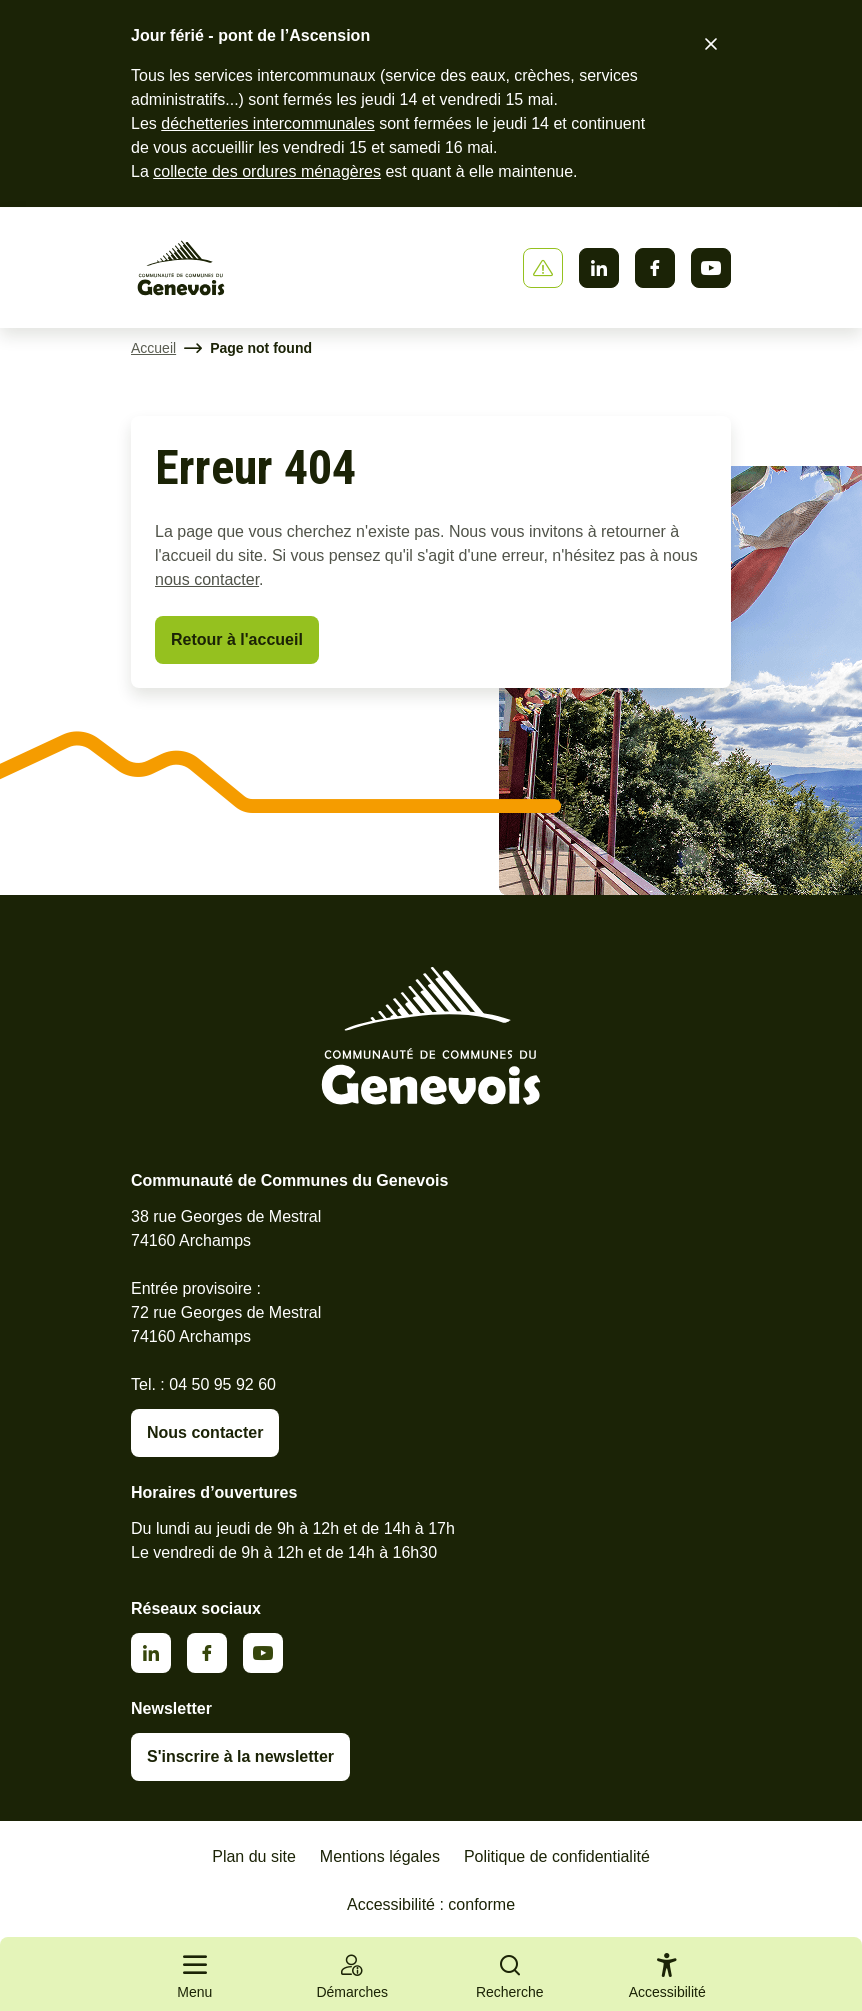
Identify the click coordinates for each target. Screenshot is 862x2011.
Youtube (711, 268)
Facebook (655, 268)
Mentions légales (380, 1856)
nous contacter (207, 579)
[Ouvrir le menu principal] (195, 1974)
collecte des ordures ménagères (267, 171)
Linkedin (599, 268)
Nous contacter (205, 1432)
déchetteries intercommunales (267, 123)
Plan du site (254, 1856)
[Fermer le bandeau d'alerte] (711, 44)
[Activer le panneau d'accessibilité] (667, 1980)
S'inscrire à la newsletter (240, 1756)
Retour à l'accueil (237, 639)
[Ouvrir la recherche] (510, 1974)
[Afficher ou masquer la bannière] (543, 268)
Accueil (153, 348)
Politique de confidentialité (557, 1856)
